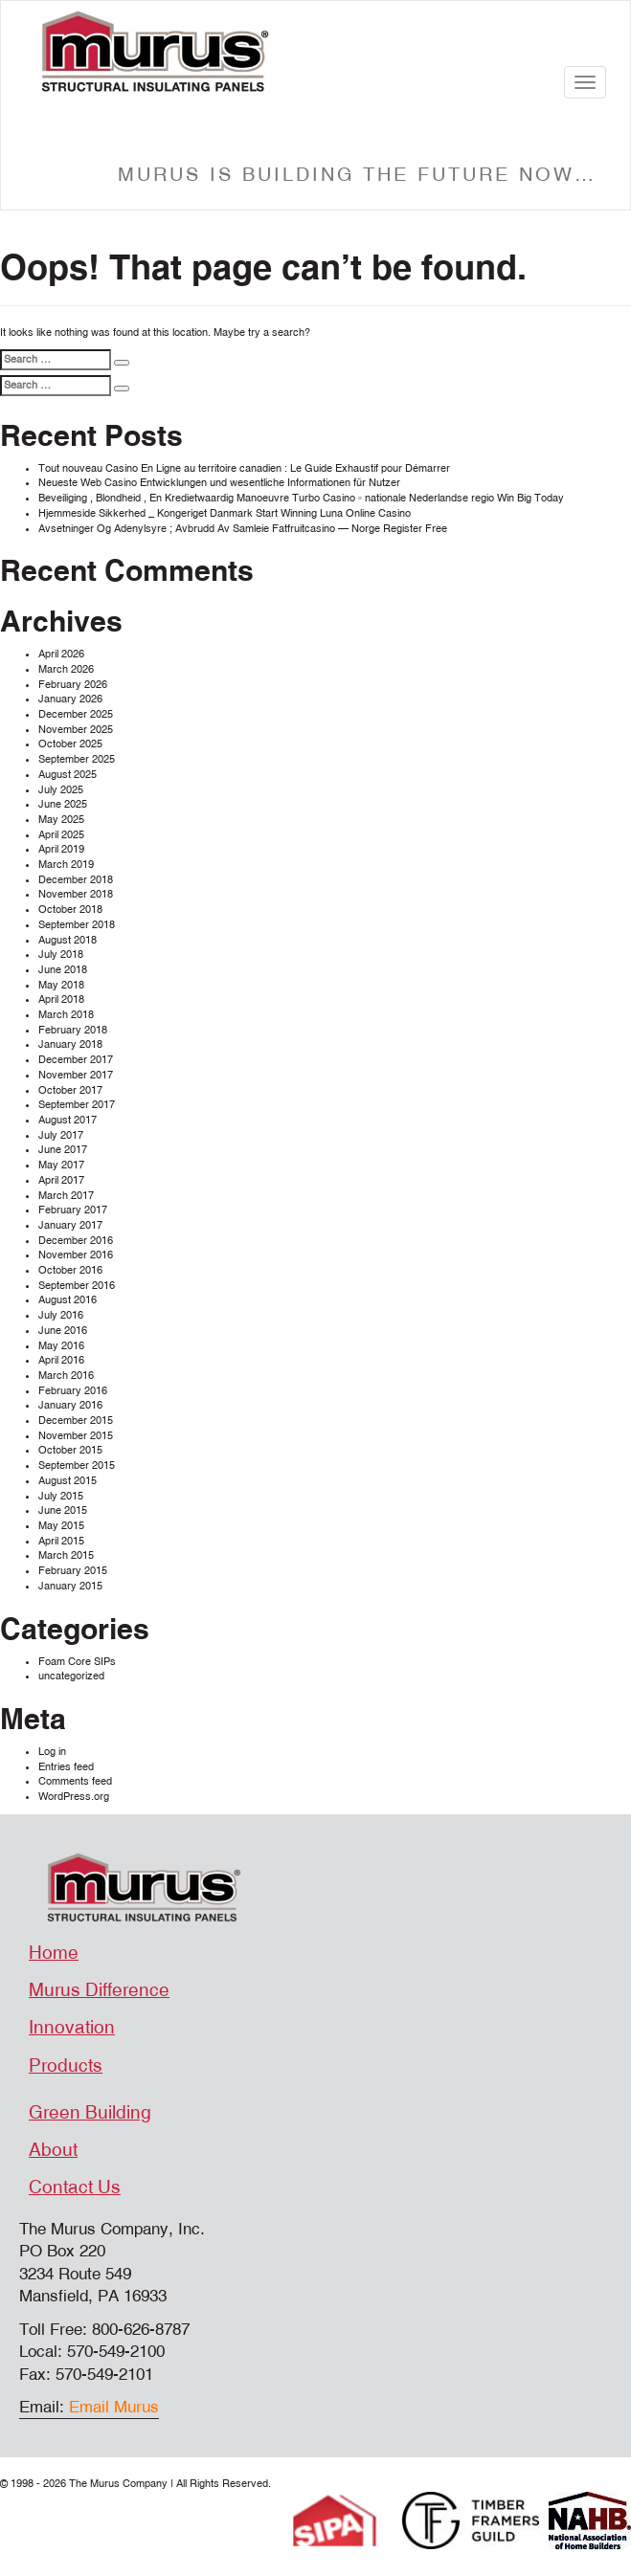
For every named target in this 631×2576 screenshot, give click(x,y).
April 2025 (61, 835)
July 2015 (60, 1496)
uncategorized (71, 1676)
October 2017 (70, 1090)
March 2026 (66, 669)
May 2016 (61, 1346)
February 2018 (72, 1030)
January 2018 (70, 1044)
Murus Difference (99, 1990)
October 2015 (70, 1450)
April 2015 (61, 1541)
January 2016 (70, 1405)
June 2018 (62, 970)
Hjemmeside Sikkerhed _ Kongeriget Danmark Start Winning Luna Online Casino (224, 513)
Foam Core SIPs (77, 1661)
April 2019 (61, 849)
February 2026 (72, 684)
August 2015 (67, 1481)
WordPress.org (73, 1796)
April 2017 (61, 1180)
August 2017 (67, 1120)
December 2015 (75, 1420)
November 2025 (75, 729)
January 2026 (70, 699)
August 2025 (67, 774)
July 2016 (60, 1315)
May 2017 (61, 1165)
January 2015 (70, 1586)
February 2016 (72, 1391)
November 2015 (75, 1436)
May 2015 (61, 1526)
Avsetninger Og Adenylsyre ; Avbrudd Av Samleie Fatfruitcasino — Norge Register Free (242, 528)
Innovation (72, 2027)
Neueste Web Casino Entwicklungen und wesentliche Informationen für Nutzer (219, 483)
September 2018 (76, 925)
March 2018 (66, 1015)
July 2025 (60, 790)
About (53, 2150)
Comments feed (75, 1781)
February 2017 (72, 1210)
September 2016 (76, 1285)
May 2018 (61, 985)
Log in (52, 1751)
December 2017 (75, 1060)
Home (54, 1953)
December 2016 (75, 1240)
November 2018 (75, 894)
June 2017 (62, 1150)
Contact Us (75, 2187)
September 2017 (76, 1105)
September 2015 (76, 1465)
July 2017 (60, 1135)
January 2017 (70, 1225)
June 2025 (62, 804)
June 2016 (62, 1330)
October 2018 (70, 909)
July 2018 (60, 954)
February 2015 (72, 1571)
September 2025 (76, 759)
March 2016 (66, 1375)
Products (65, 2065)
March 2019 (66, 864)
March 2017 (66, 1195)
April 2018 (61, 999)
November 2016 (75, 1255)
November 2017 (75, 1075)
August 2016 (67, 1300)
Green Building (90, 2112)
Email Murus (114, 2407)
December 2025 (75, 714)
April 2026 (61, 654)
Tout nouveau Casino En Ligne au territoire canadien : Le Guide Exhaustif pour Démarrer (244, 468)
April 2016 (61, 1360)
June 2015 (62, 1510)
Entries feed (66, 1767)
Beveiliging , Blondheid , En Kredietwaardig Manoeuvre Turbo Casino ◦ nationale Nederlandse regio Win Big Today (301, 498)
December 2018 (75, 880)
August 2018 (67, 940)
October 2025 (70, 744)
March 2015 (66, 1555)
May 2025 (61, 819)
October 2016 (70, 1270)
